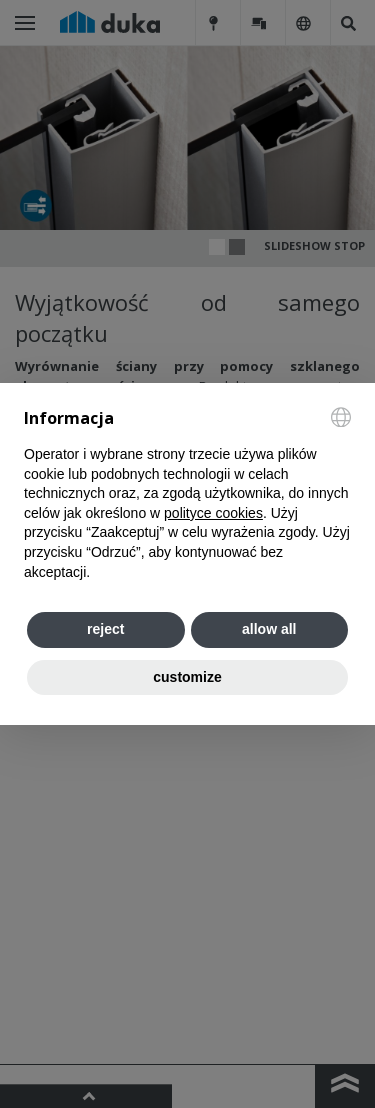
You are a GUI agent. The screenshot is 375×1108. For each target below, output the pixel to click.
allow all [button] (269, 629)
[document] (187, 495)
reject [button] (105, 629)
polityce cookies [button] (213, 513)
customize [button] (187, 677)
